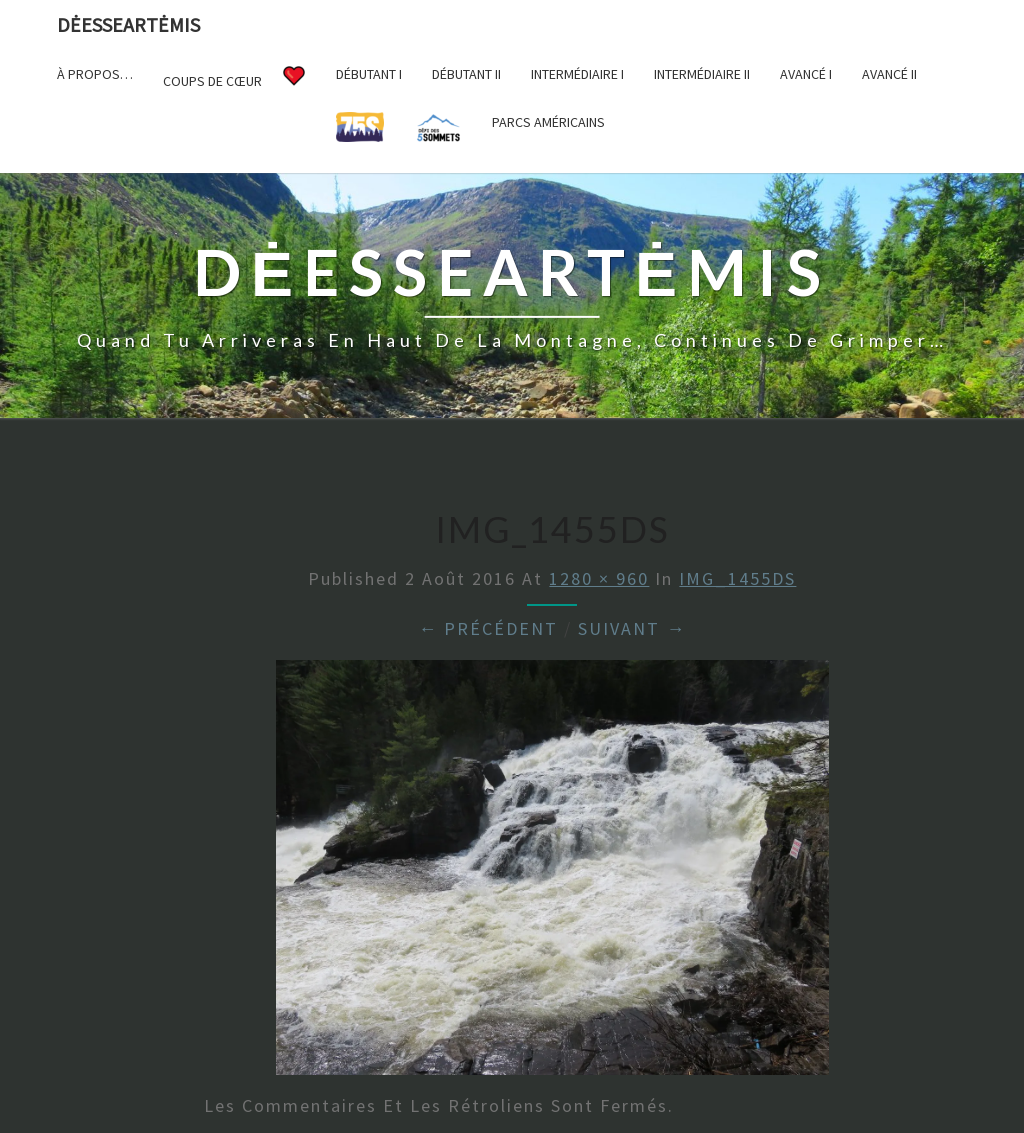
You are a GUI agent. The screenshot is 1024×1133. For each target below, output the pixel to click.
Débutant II (466, 74)
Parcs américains (548, 122)
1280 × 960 (599, 578)
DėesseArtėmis (128, 24)
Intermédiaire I (577, 74)
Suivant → (632, 628)
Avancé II (889, 74)
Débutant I (369, 74)
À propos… (95, 74)
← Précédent (488, 628)
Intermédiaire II (702, 74)
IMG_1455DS (737, 578)
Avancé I (806, 74)
